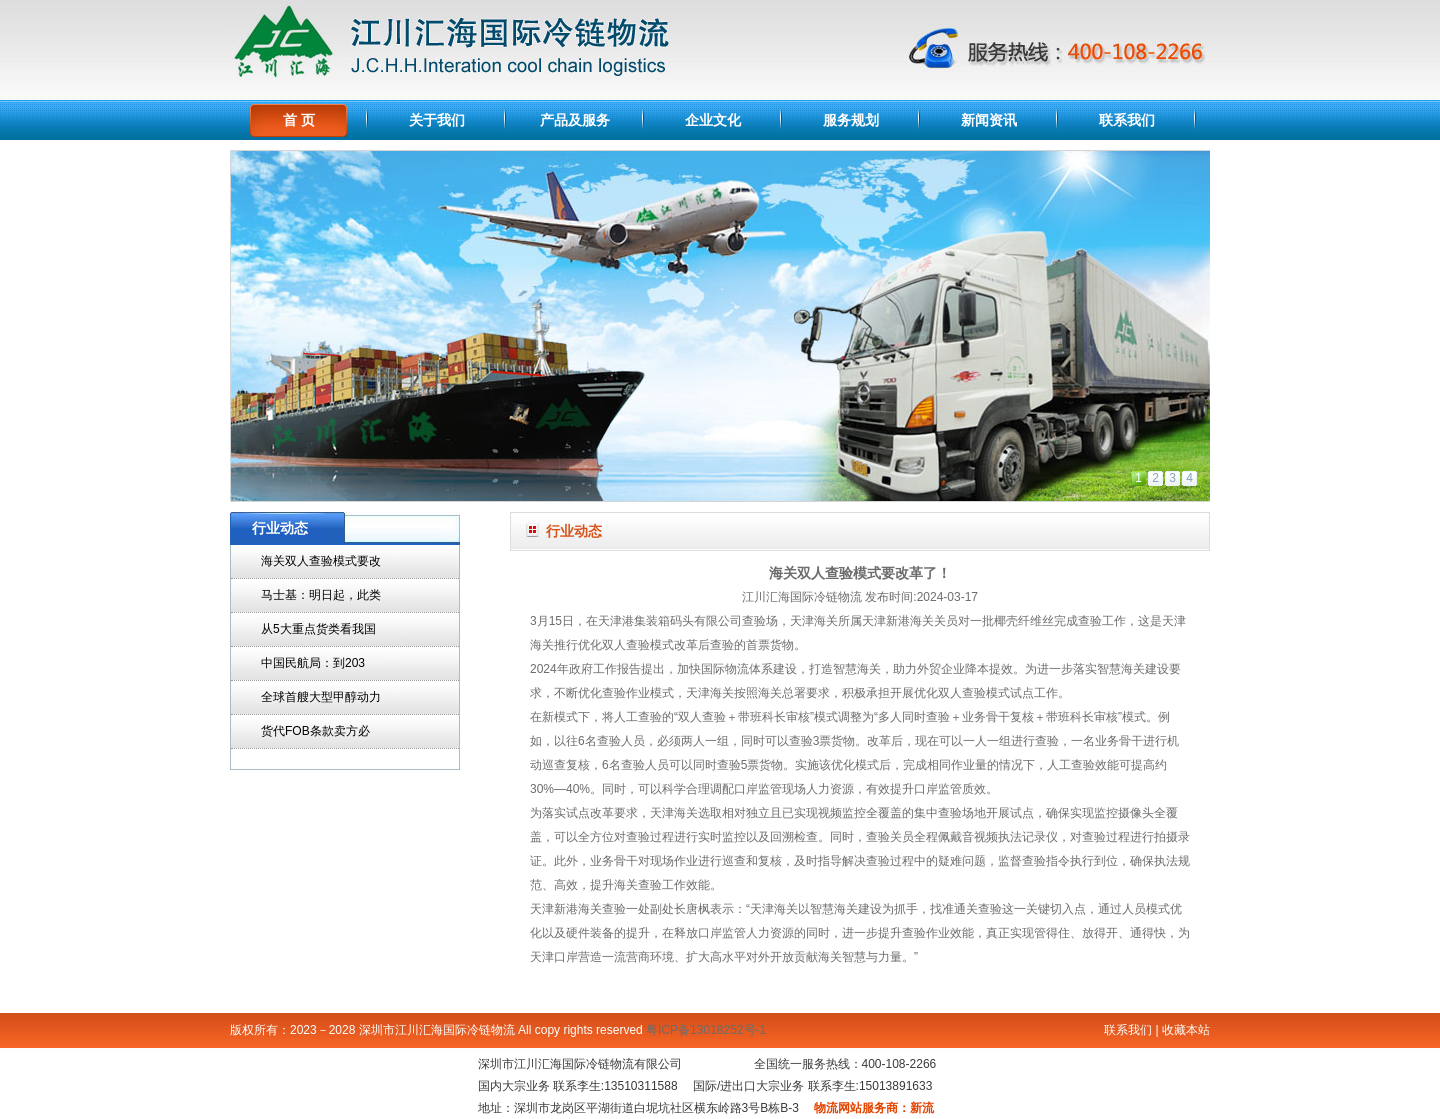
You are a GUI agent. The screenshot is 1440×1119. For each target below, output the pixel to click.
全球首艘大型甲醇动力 (321, 697)
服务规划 (851, 120)
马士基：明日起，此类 (321, 595)
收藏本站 (1186, 1030)
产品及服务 (575, 120)
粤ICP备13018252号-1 (706, 1030)
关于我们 (437, 120)
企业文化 (713, 120)
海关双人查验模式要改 (321, 561)
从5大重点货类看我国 (318, 629)
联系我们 (1127, 120)
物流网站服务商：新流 (874, 1108)
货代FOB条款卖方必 (315, 731)
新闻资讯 (989, 120)
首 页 (299, 120)
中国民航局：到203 (313, 663)
